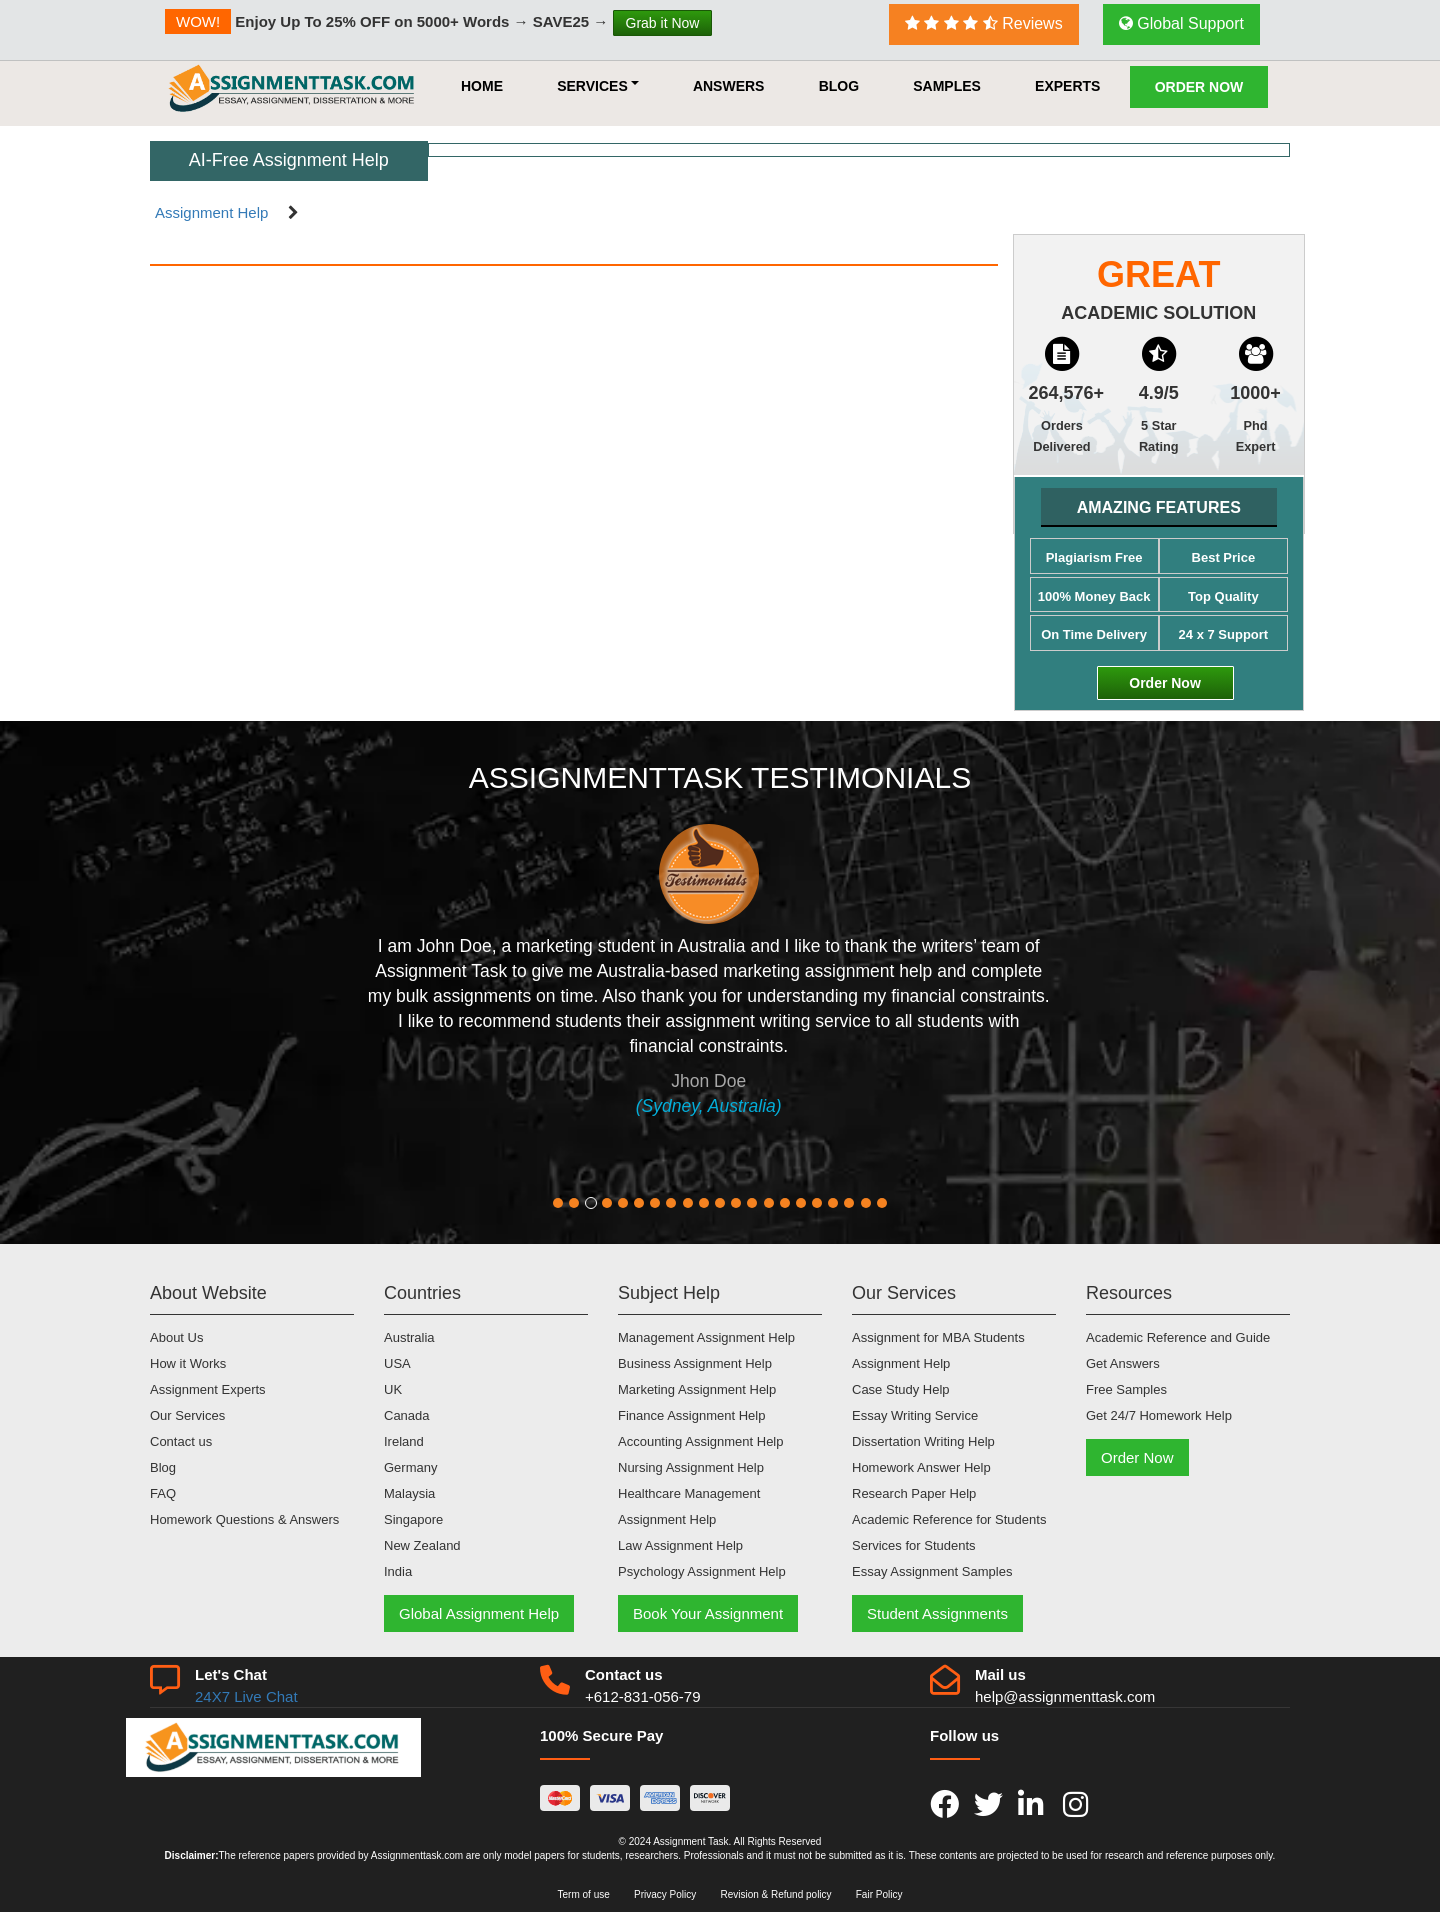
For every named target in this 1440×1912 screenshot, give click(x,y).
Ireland (404, 1441)
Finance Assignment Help (691, 1415)
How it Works (188, 1363)
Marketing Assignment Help (697, 1389)
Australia (409, 1337)
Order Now (1199, 87)
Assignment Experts (208, 1389)
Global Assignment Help (479, 1613)
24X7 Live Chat (246, 1696)
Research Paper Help (914, 1493)
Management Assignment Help (706, 1337)
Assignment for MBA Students (938, 1337)
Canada (407, 1415)
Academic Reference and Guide (1178, 1337)
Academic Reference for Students (949, 1519)
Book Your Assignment (708, 1613)
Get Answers (1123, 1363)
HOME (482, 86)
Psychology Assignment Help (702, 1571)
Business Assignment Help (695, 1363)
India (398, 1571)
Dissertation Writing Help (923, 1441)
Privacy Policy (665, 1894)
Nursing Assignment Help (691, 1467)
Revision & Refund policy (775, 1894)
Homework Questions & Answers (244, 1519)
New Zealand (422, 1545)
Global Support (1181, 23)
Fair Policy (879, 1894)
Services (598, 86)
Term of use (584, 1894)
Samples (947, 86)
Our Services (187, 1415)
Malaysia (409, 1493)
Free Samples (1126, 1389)
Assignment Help (211, 212)
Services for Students (914, 1545)
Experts (1067, 86)
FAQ (163, 1493)
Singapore (413, 1519)
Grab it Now (663, 23)
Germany (410, 1467)
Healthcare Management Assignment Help (689, 1506)
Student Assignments (937, 1613)
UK (393, 1389)
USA (397, 1363)
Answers (729, 86)
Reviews (984, 23)
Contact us (181, 1441)
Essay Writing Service (915, 1415)
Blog (839, 86)
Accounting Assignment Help (700, 1441)
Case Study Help (901, 1389)
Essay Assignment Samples (932, 1571)
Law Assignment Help (680, 1545)
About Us (176, 1337)
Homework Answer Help (921, 1467)
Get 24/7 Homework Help (1159, 1415)
